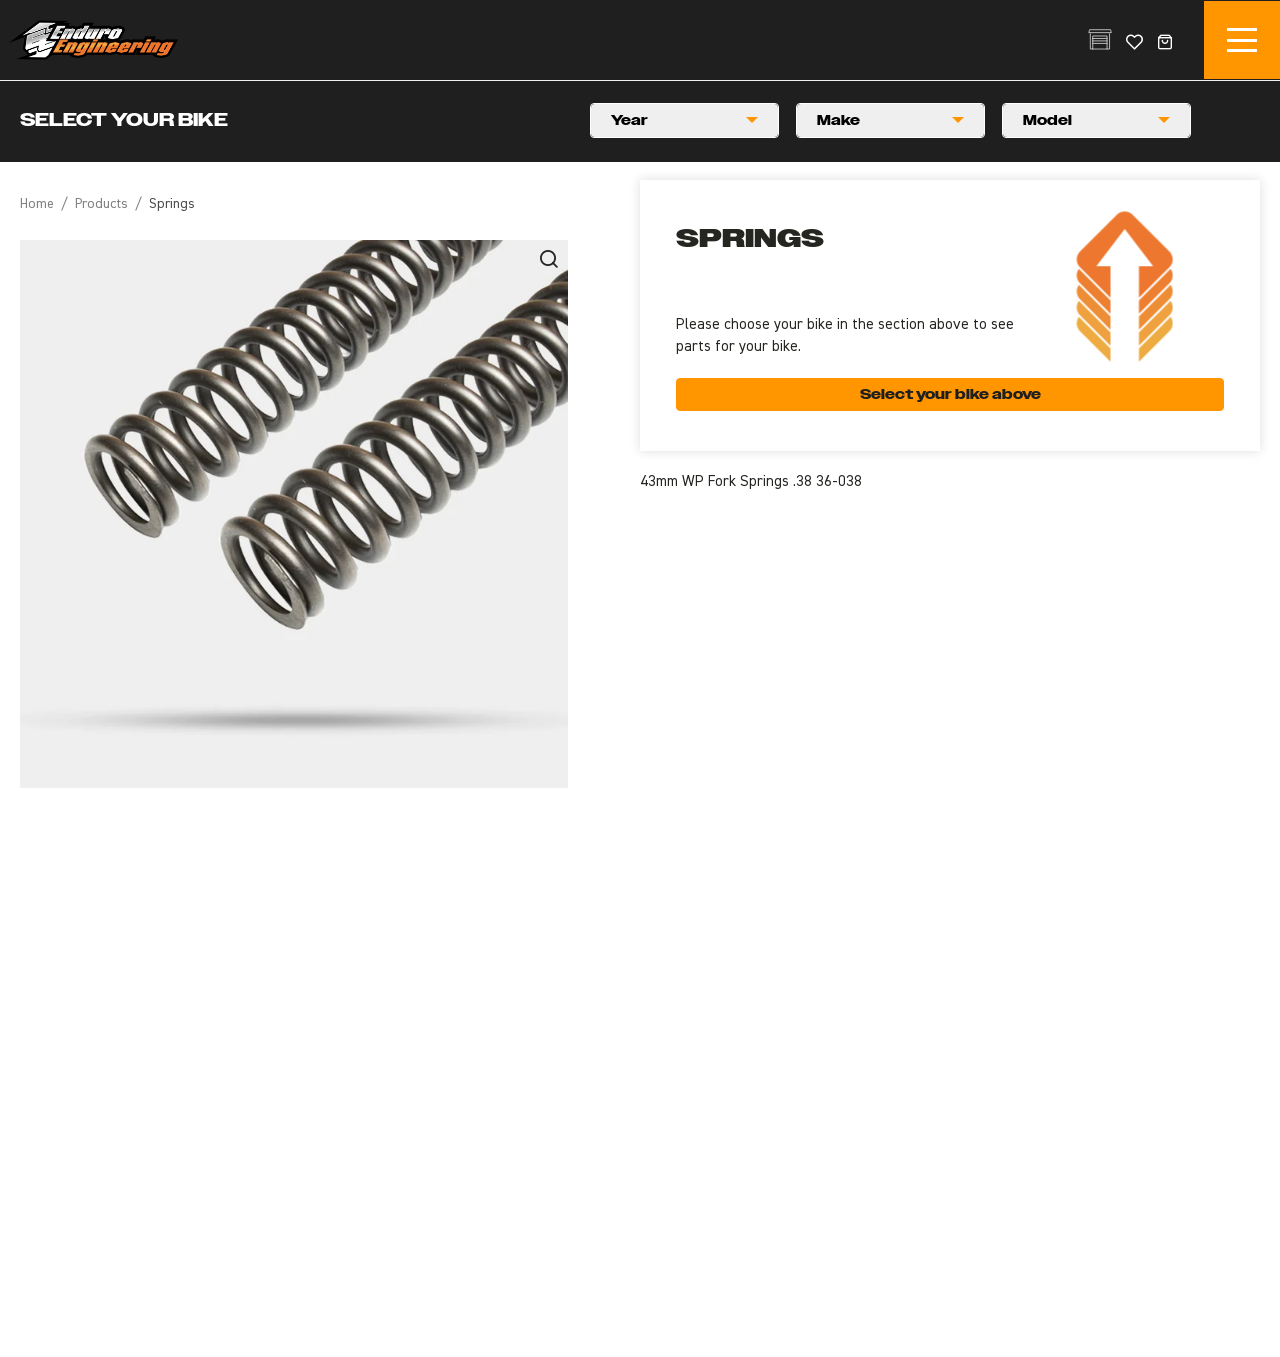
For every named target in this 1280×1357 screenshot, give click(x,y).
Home (37, 204)
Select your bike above (950, 394)
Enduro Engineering (93, 40)
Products (101, 204)
